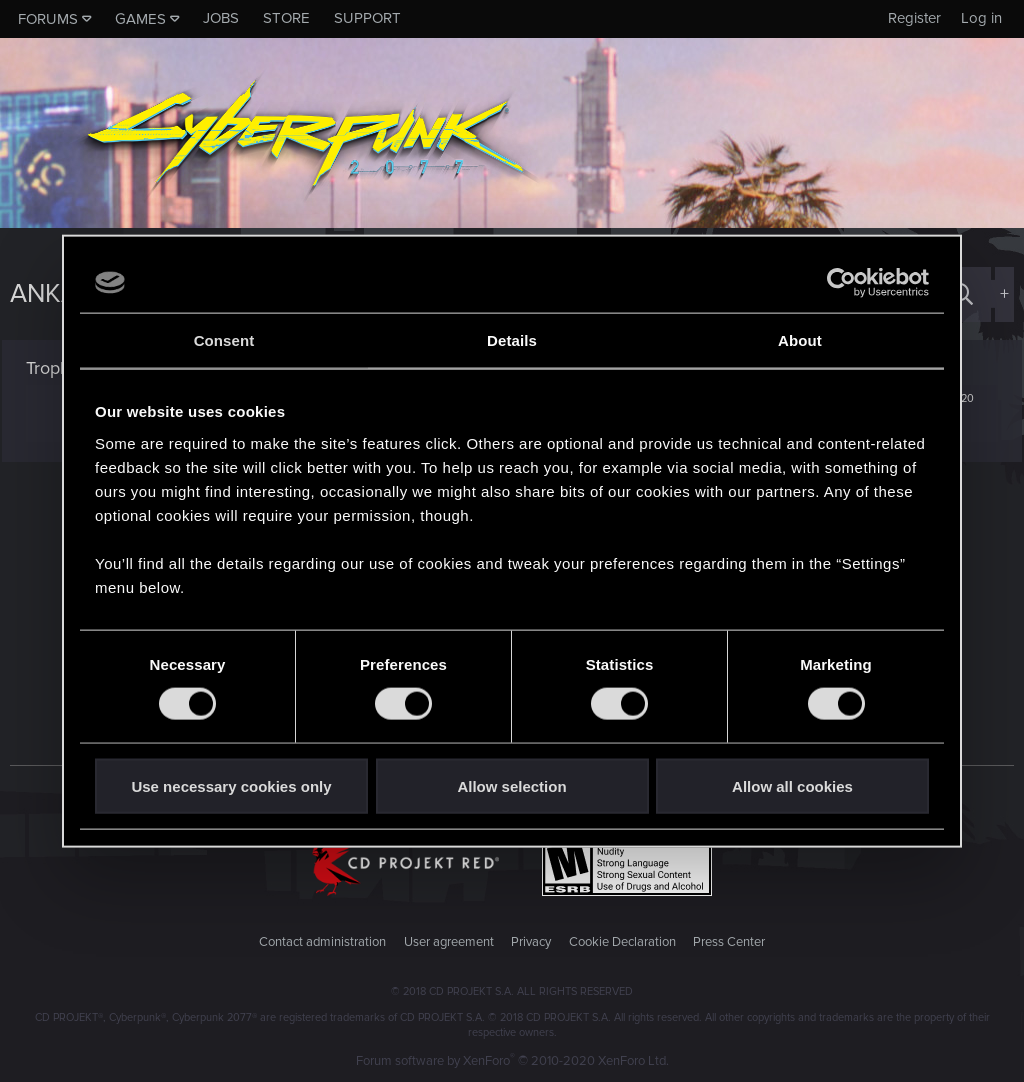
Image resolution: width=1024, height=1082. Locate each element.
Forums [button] (48, 19)
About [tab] (800, 340)
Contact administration (322, 942)
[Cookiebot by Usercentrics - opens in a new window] (841, 283)
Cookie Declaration (622, 942)
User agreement (449, 942)
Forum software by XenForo (512, 1061)
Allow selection (511, 785)
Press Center (729, 942)
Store (286, 18)
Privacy (531, 942)
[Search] (962, 294)
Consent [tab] (224, 340)
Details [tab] (512, 340)
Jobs (221, 18)
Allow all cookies (792, 785)
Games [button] (140, 19)
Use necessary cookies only (231, 785)
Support (367, 18)
